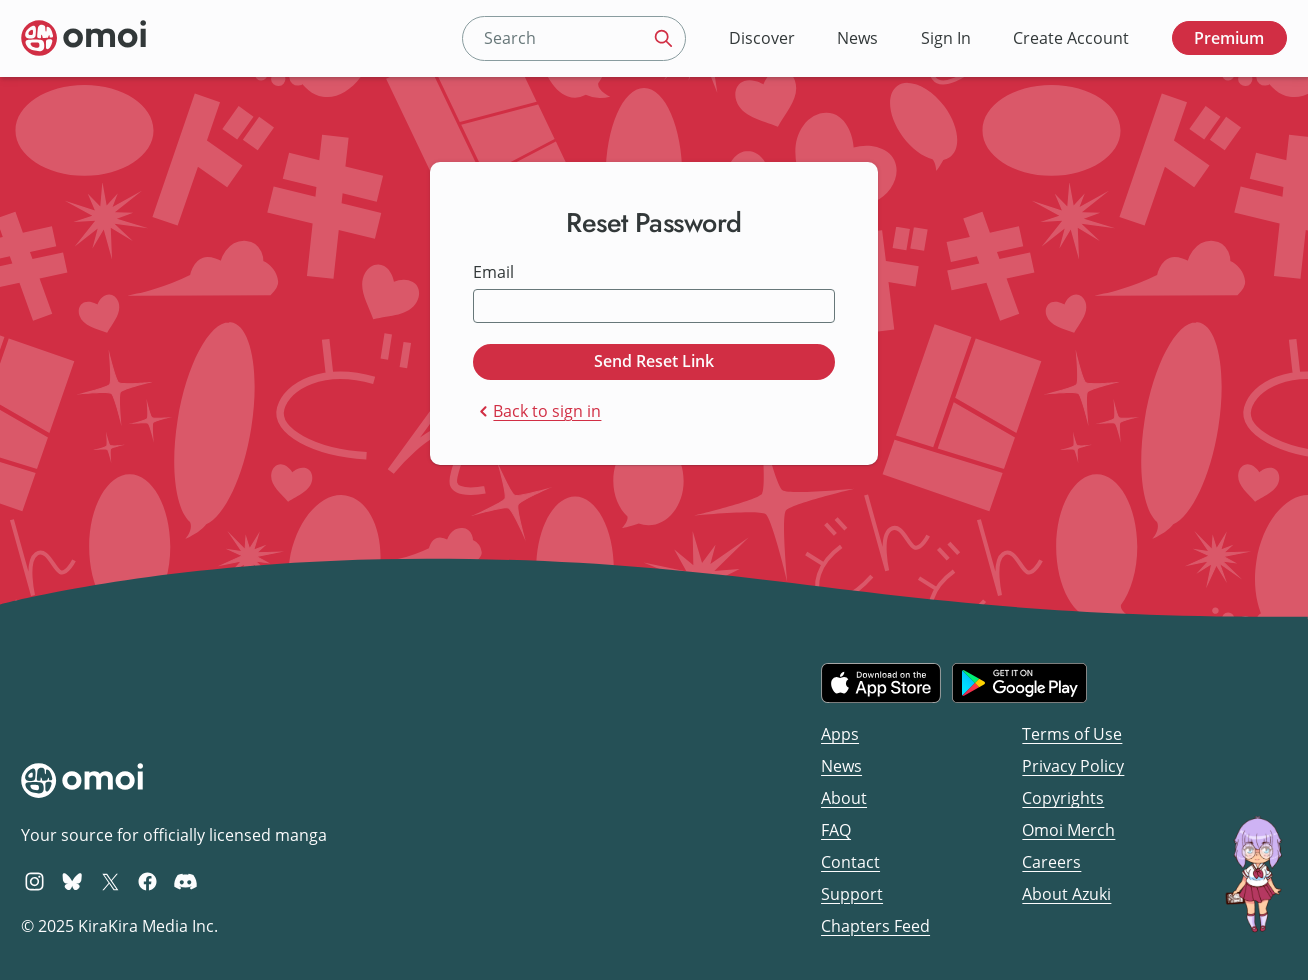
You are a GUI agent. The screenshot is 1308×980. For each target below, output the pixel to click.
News (857, 38)
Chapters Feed (875, 926)
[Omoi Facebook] (147, 881)
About (844, 798)
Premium (1229, 38)
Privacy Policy (1073, 766)
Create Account (1071, 38)
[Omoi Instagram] (34, 881)
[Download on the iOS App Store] (881, 683)
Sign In (946, 38)
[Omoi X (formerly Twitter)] (110, 881)
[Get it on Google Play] (1019, 683)
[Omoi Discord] (185, 881)
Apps (840, 734)
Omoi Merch (1068, 830)
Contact (850, 862)
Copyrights (1063, 798)
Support (852, 894)
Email (493, 272)
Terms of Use (1072, 734)
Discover (762, 38)
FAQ (836, 830)
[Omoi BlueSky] (72, 881)
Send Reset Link (654, 361)
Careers (1051, 862)
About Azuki (1066, 894)
